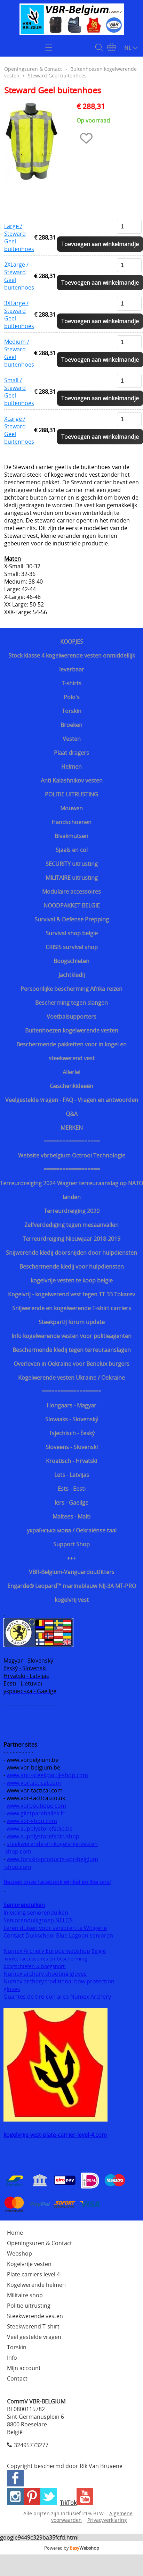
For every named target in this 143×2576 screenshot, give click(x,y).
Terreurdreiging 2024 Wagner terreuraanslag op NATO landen (71, 1190)
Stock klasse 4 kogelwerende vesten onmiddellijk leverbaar (71, 662)
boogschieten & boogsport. (34, 1966)
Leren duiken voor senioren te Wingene (55, 1928)
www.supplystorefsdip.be (40, 1828)
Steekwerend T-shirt (33, 2326)
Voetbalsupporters (71, 1016)
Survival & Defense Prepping (71, 919)
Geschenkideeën (71, 1086)
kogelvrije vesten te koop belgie (72, 1280)
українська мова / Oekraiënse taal (72, 1530)
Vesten (72, 739)
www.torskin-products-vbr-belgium (52, 1859)
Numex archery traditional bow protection (59, 1981)
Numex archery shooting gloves (45, 1973)
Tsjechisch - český (72, 1433)
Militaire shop (25, 2295)
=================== (71, 1391)
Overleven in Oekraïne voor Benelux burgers (71, 1364)
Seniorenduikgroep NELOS (38, 1920)
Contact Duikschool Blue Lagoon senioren (58, 1935)
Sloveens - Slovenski (72, 1447)
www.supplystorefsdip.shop (43, 1836)
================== (71, 1141)
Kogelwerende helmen (36, 2285)
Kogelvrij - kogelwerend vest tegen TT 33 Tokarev (71, 1294)
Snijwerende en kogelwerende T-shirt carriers (71, 1308)
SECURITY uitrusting (72, 864)
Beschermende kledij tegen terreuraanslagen (72, 1350)
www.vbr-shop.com (32, 1821)
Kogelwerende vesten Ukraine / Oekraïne (71, 1377)
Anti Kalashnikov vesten (72, 780)
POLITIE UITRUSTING (71, 794)
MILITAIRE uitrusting (72, 877)
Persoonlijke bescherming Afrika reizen (71, 989)
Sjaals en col (72, 850)
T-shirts (71, 683)
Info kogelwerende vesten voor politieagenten (71, 1336)
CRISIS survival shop (72, 947)
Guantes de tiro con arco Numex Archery (57, 1996)
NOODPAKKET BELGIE (71, 905)
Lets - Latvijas (71, 1475)
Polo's (72, 697)
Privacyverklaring (107, 2520)
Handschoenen (71, 822)
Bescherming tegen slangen (71, 1002)
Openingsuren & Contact (33, 69)
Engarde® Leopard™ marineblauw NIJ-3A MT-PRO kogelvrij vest (71, 1593)
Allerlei (71, 1072)
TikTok (68, 2503)
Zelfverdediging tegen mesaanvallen (71, 1225)
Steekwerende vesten (35, 2316)
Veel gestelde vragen (34, 2337)
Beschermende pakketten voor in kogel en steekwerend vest (71, 1051)
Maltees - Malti (71, 1516)
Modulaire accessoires (71, 891)
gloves (11, 1989)
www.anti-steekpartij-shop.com (47, 1775)
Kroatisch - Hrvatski (71, 1461)
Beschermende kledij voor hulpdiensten (71, 1266)
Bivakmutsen (71, 836)
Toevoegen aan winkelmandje (100, 244)
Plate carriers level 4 (33, 2274)
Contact (17, 2378)
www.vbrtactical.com (34, 1783)
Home (15, 2232)
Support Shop (71, 1544)
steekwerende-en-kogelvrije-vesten (52, 1844)
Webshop (19, 2253)
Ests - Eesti (72, 1488)
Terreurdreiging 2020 (72, 1211)
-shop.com (17, 1851)
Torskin (71, 711)
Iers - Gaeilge (71, 1502)
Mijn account (24, 2368)
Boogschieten (71, 961)
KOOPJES (71, 641)
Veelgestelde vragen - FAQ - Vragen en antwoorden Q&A (71, 1107)
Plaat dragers (71, 752)
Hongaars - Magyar (71, 1405)
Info (12, 2357)
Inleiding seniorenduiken (35, 1912)
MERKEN (72, 1127)
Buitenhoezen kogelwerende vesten (71, 1030)
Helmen (71, 766)
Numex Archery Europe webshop (46, 1951)
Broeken (71, 725)
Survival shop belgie (72, 933)
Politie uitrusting (28, 2305)
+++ (71, 1558)
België (99, 1951)
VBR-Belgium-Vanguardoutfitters (71, 1572)
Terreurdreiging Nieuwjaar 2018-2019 (71, 1239)
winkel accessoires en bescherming (46, 1958)
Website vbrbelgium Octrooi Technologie (71, 1155)
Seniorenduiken (24, 1905)
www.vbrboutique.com (36, 1805)
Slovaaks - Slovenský (71, 1419)
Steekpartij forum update (72, 1322)
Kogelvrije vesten (29, 2264)
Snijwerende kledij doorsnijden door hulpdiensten (71, 1252)
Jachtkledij (71, 975)
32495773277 (31, 2445)
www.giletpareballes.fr (36, 1813)
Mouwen (71, 808)
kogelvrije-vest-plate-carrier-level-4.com (55, 2135)
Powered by (71, 2548)
